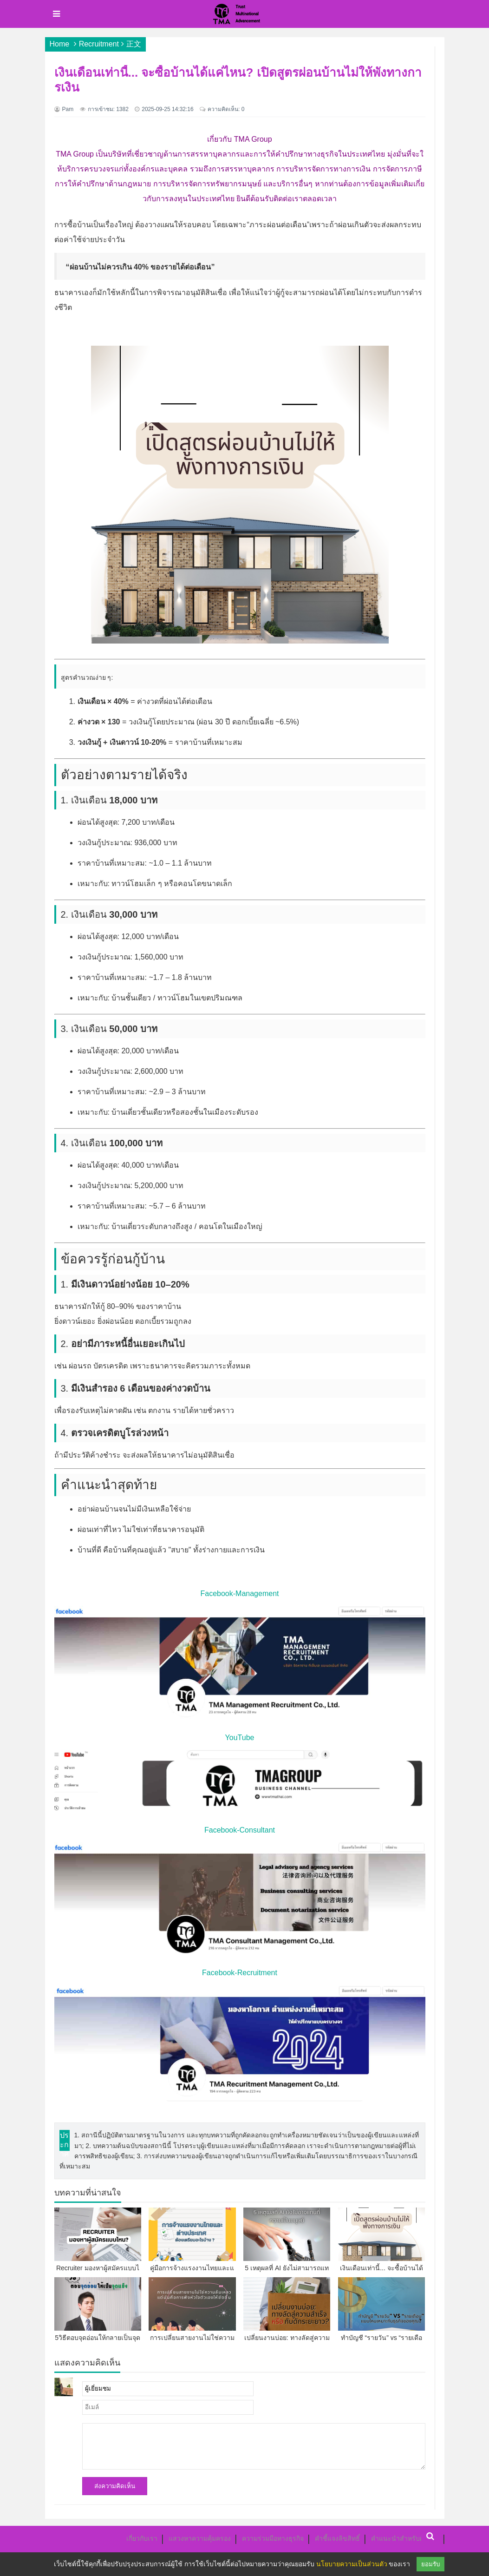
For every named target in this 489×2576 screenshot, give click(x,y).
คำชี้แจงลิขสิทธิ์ (337, 2538)
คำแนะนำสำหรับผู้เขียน (405, 2538)
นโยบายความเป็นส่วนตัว (351, 2564)
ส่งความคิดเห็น (114, 2486)
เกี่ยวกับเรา (141, 2538)
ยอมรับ (430, 2564)
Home (60, 44)
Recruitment (99, 44)
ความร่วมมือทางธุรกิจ (273, 2538)
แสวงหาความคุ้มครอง (200, 2538)
